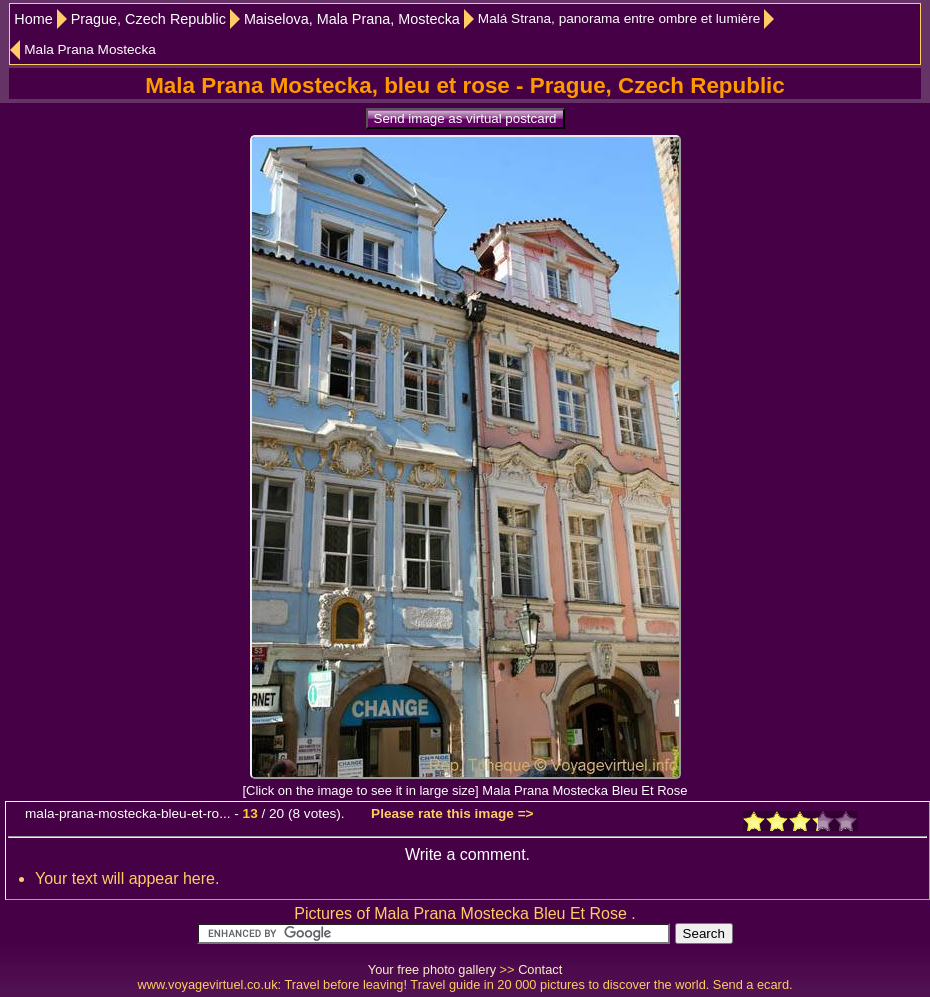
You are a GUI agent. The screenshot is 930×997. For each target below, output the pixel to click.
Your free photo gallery (432, 969)
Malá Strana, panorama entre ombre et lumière (619, 18)
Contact (540, 969)
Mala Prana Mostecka (89, 49)
